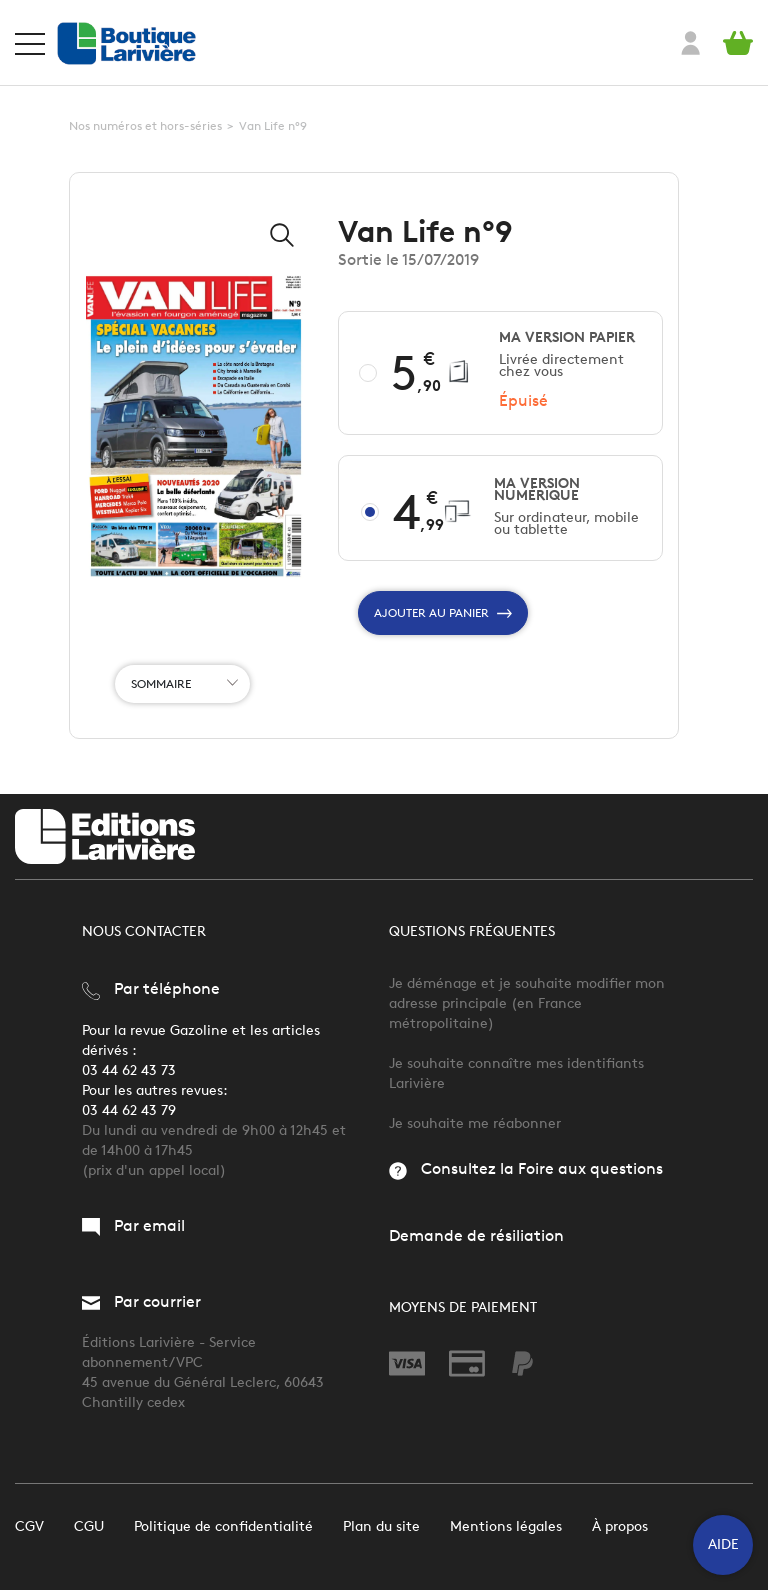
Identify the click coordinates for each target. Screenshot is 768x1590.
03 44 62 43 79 (129, 1110)
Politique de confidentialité (223, 1526)
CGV (29, 1526)
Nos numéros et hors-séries (145, 125)
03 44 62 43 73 (129, 1070)
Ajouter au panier (443, 613)
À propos (620, 1526)
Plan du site (381, 1526)
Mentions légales (506, 1526)
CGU (89, 1526)
